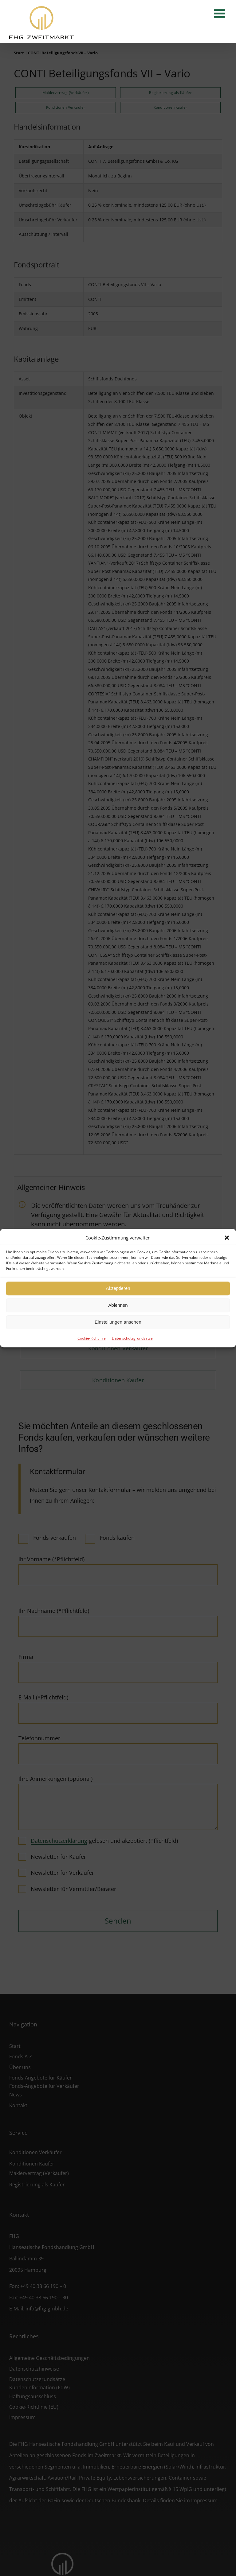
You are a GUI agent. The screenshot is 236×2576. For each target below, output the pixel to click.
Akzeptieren (118, 1288)
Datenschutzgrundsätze (132, 1338)
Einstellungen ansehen (118, 1322)
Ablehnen (118, 1305)
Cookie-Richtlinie (91, 1338)
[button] (227, 1238)
